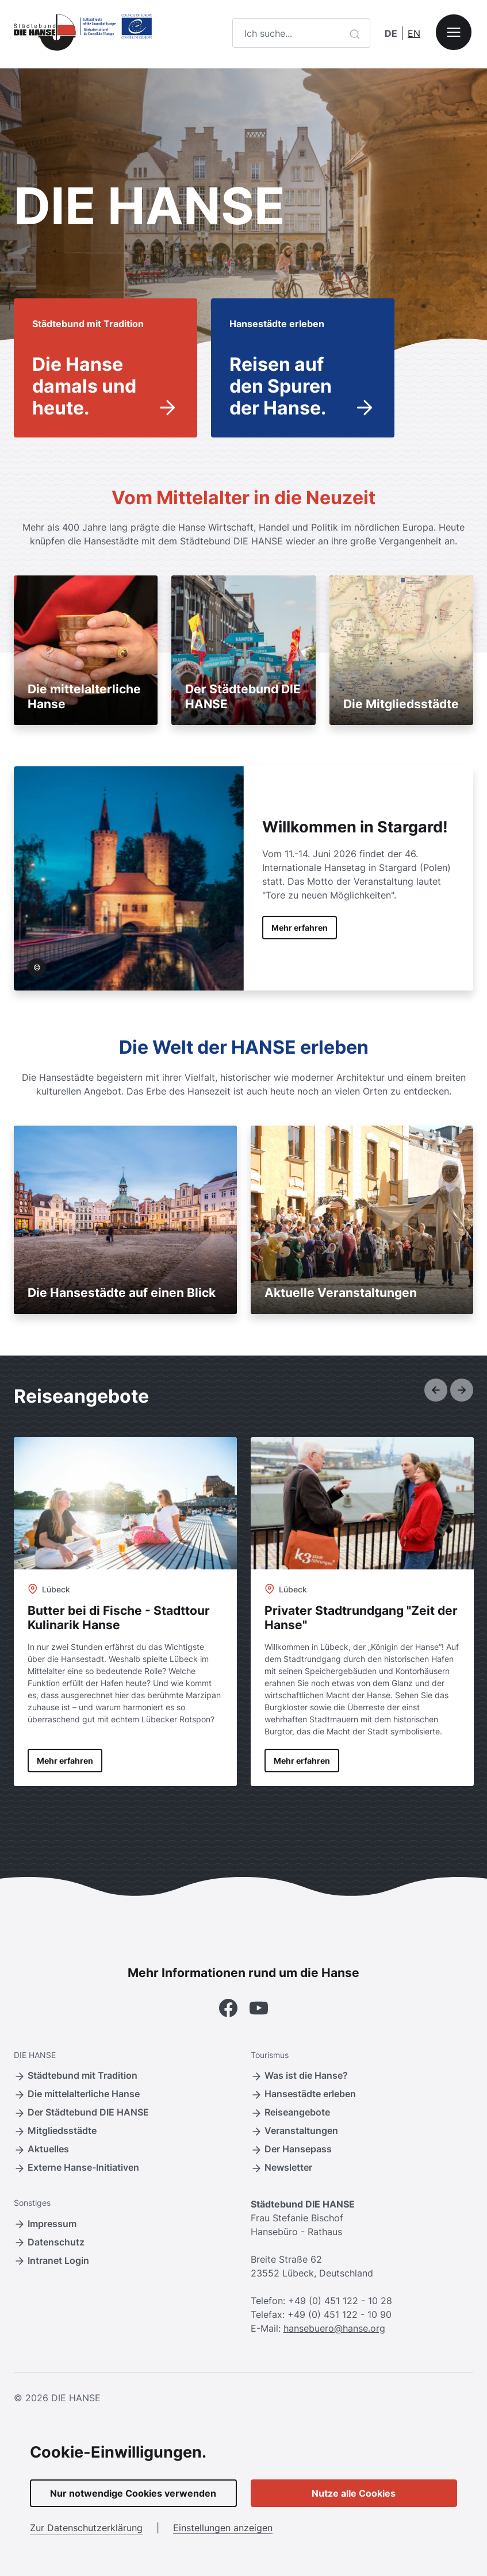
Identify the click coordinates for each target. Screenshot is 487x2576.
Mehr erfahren (299, 927)
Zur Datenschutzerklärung (86, 2527)
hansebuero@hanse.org (334, 2328)
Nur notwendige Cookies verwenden (133, 2493)
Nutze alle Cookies (354, 2493)
